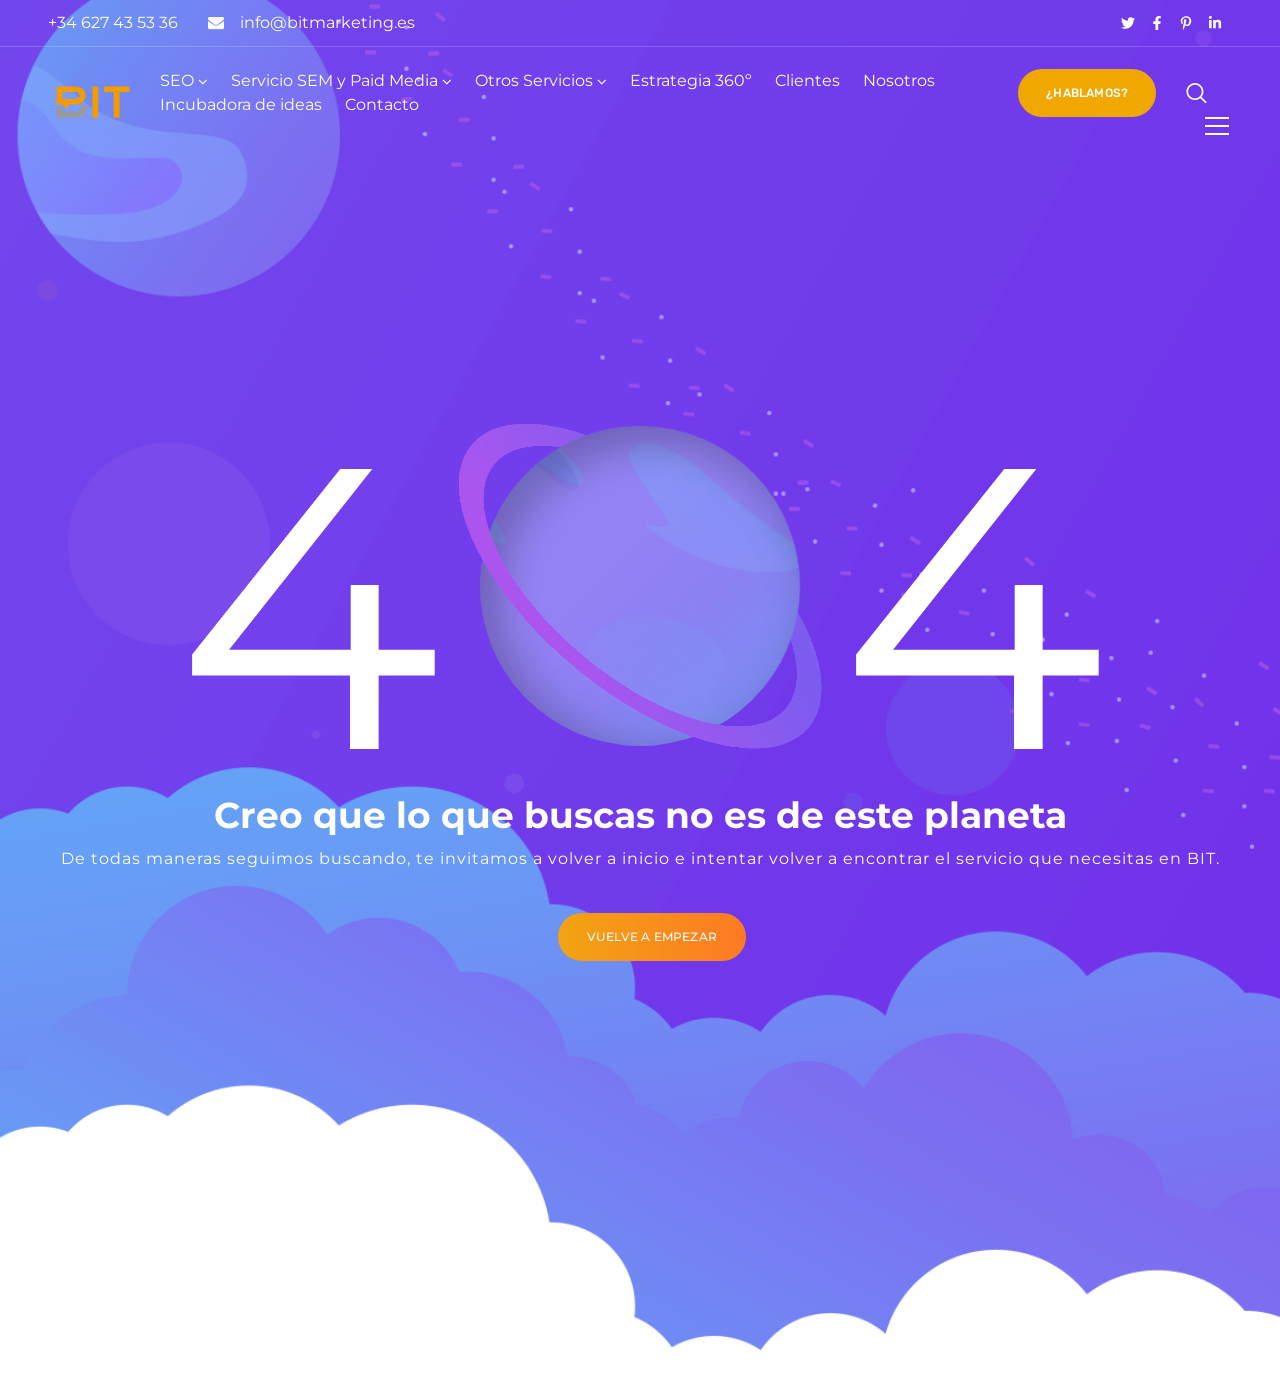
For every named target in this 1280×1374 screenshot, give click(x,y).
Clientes (807, 80)
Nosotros (899, 80)
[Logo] (93, 102)
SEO (177, 80)
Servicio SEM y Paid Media (334, 80)
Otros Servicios (534, 80)
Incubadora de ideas (241, 104)
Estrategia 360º (691, 80)
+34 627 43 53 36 (113, 22)
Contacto (382, 104)
